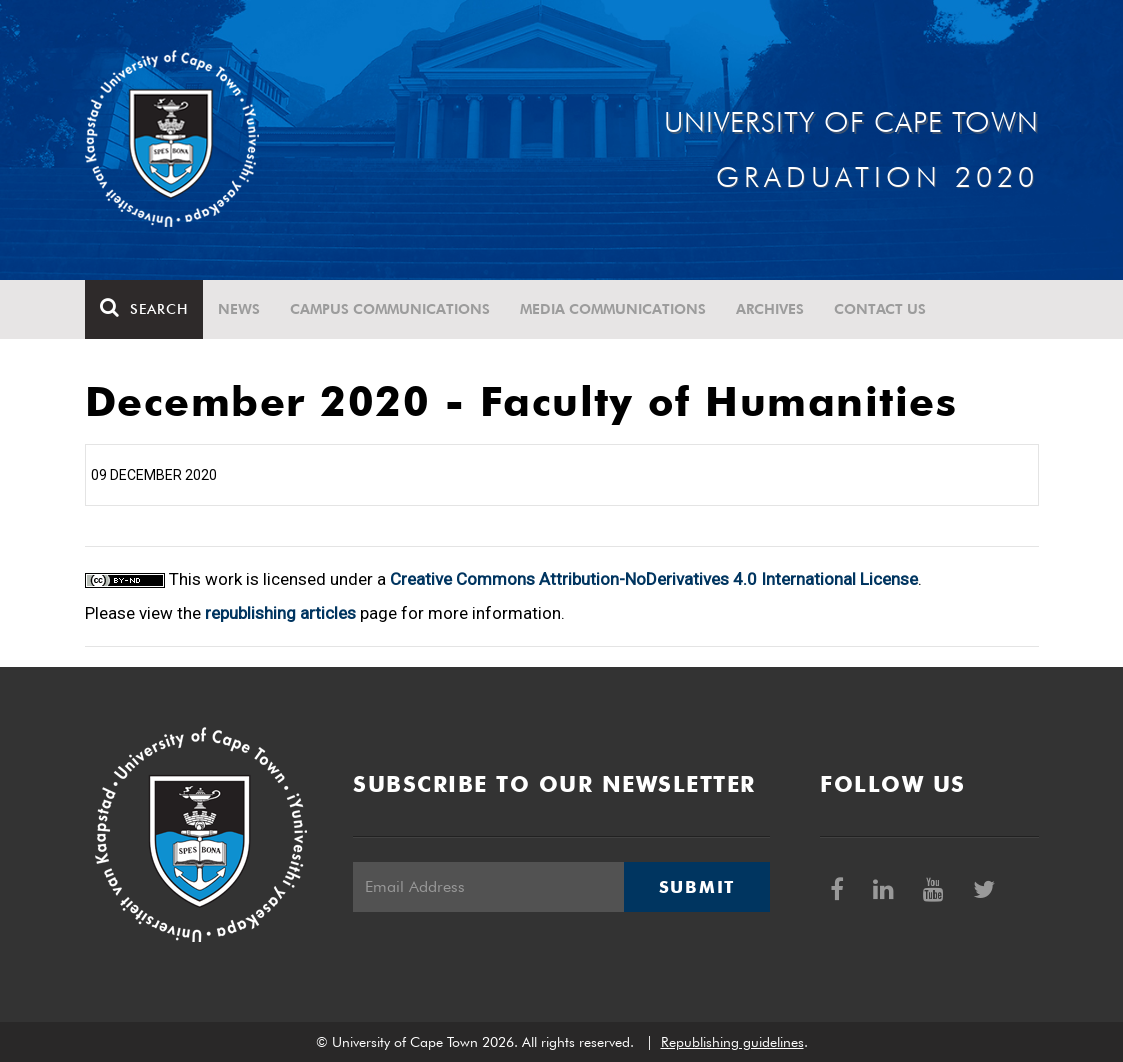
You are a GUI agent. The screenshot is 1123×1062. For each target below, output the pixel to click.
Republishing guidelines (732, 1042)
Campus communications (390, 309)
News (239, 309)
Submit (697, 887)
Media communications (613, 309)
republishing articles (280, 613)
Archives (770, 309)
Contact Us (880, 309)
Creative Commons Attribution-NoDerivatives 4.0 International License (654, 579)
